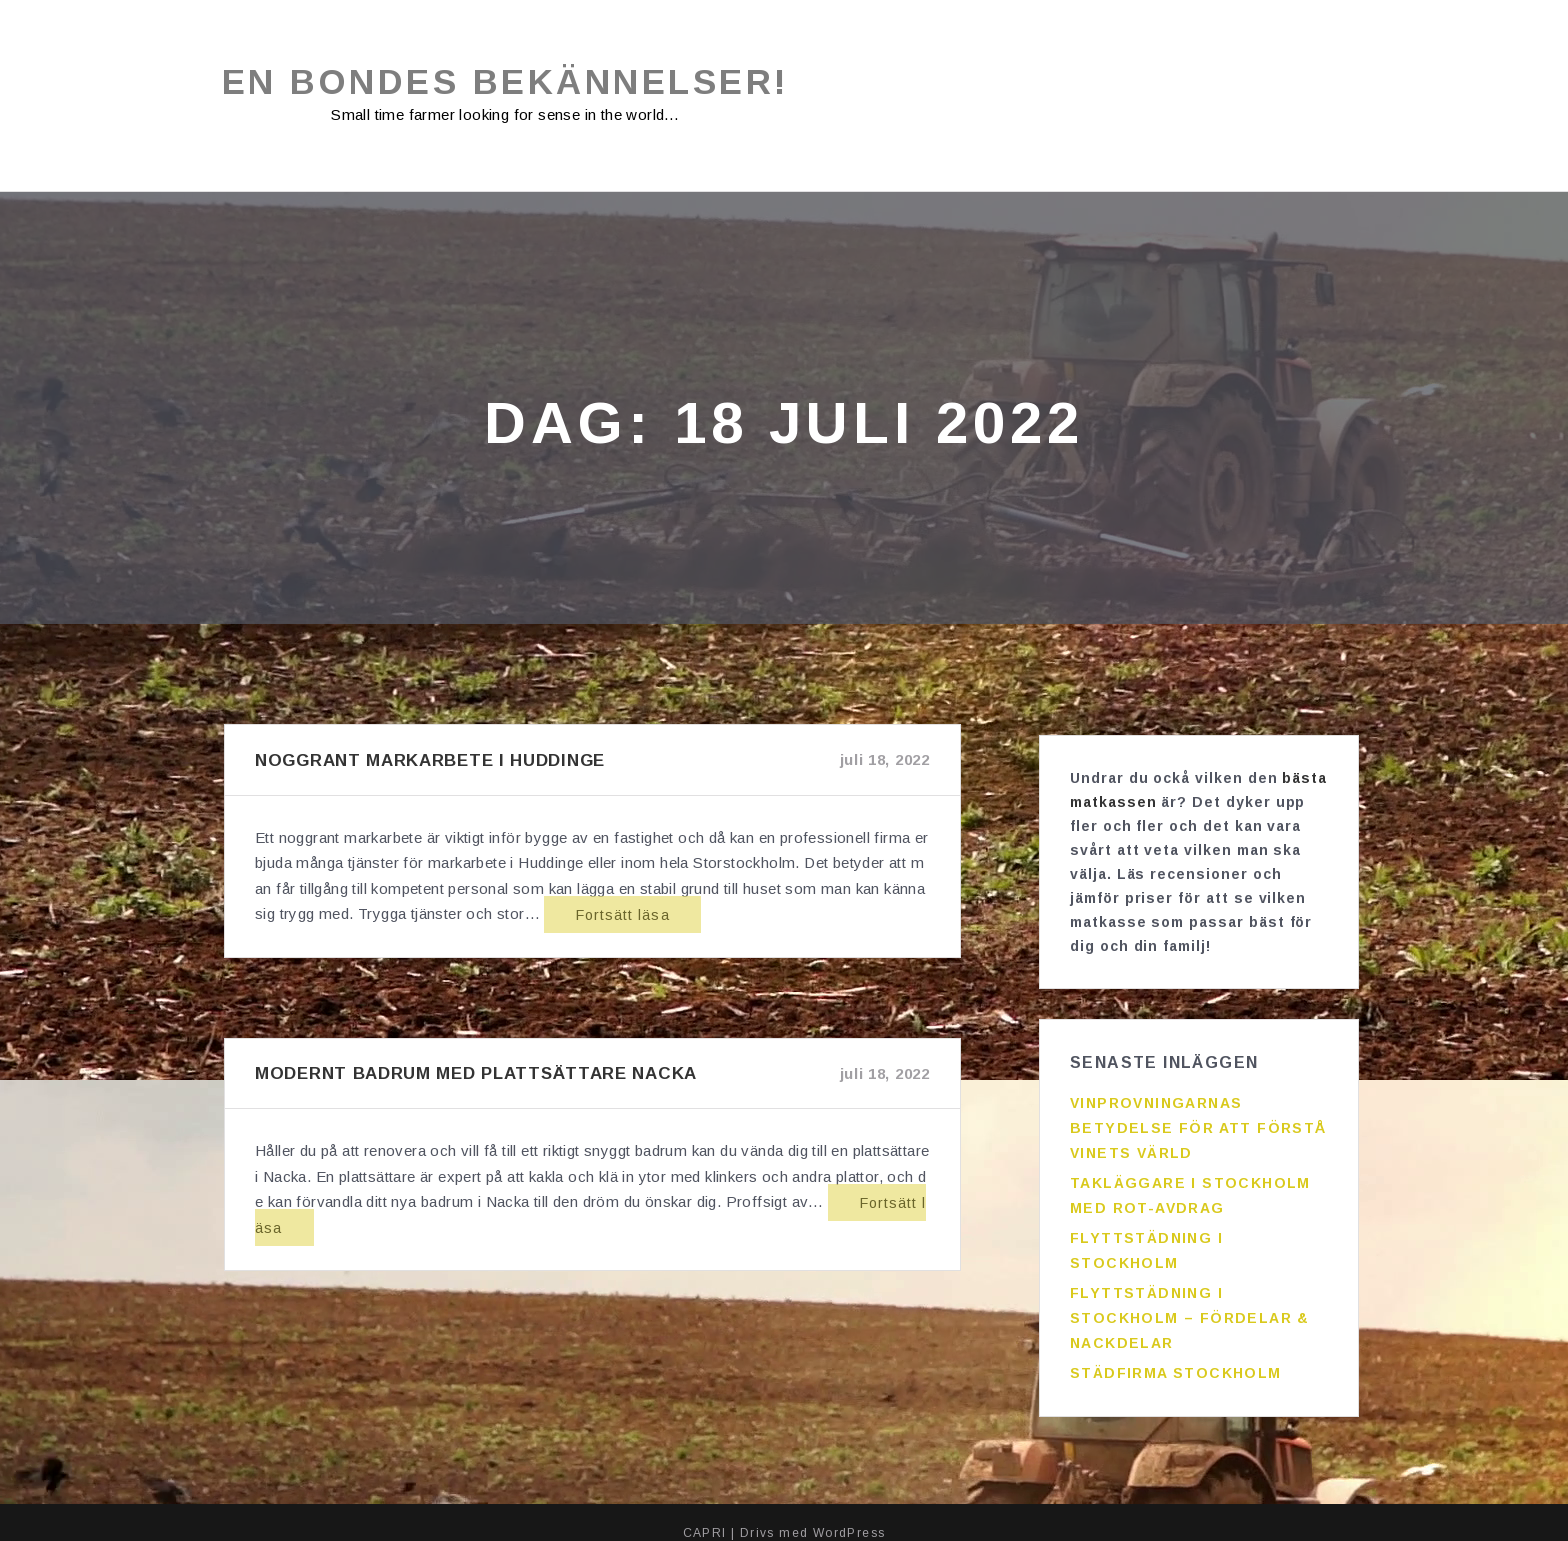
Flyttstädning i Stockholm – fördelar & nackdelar (1190, 1308)
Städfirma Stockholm (1176, 1363)
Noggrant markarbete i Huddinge (430, 761)
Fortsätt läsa (588, 914)
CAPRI (705, 1511)
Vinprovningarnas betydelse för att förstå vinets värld (1198, 1118)
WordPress (849, 1511)
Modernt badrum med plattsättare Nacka (476, 1074)
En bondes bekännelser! (518, 82)
